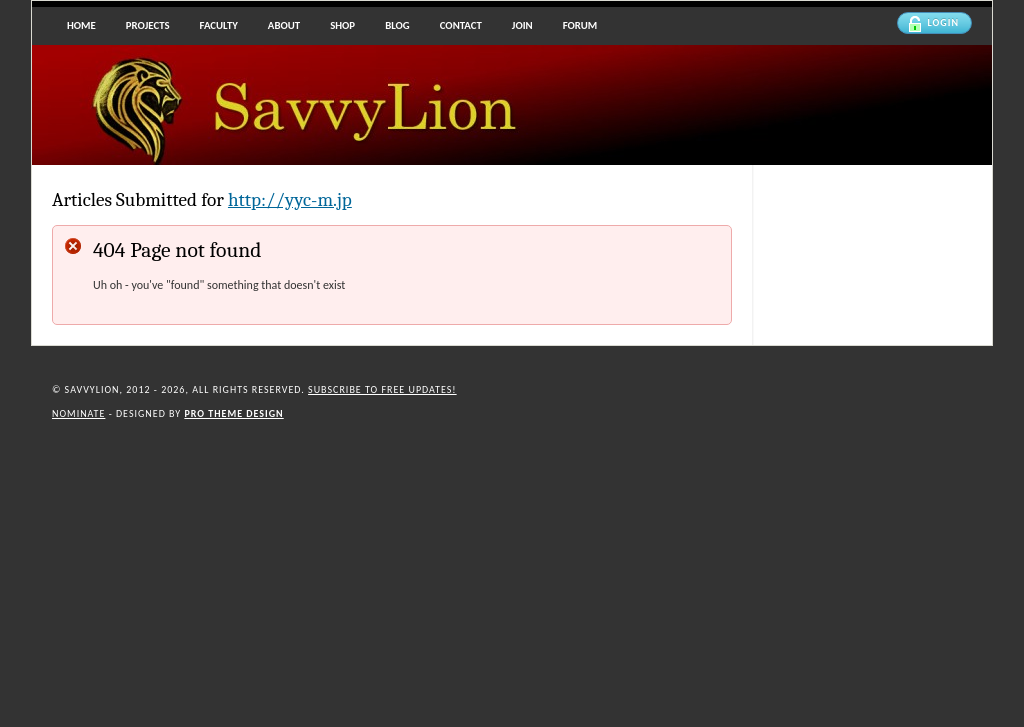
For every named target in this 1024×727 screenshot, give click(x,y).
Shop (342, 25)
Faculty (219, 25)
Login (934, 24)
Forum (580, 25)
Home (81, 25)
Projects (148, 25)
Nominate (78, 413)
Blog (397, 25)
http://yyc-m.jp (290, 200)
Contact (461, 25)
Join (522, 25)
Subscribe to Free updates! (382, 389)
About (284, 25)
